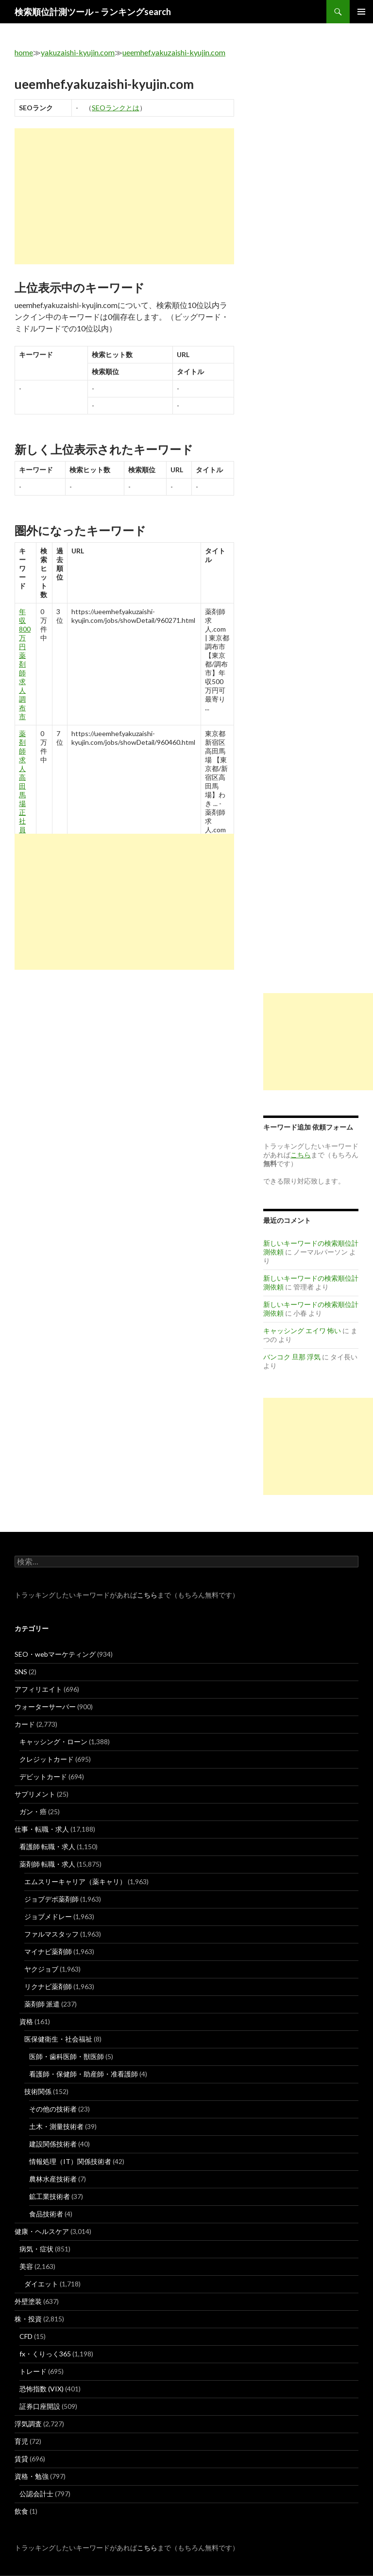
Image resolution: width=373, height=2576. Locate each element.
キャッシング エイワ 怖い (302, 1330)
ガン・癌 (33, 1811)
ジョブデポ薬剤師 (51, 1899)
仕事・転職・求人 (42, 1829)
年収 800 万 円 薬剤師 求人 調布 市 (25, 664)
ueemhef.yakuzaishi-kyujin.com (173, 52)
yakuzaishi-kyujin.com (78, 52)
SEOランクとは (115, 107)
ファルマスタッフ (51, 1934)
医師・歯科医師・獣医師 (66, 2056)
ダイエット (41, 2284)
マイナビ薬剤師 (48, 1951)
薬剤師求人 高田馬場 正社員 (22, 781)
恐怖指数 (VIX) (41, 2389)
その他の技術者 (53, 2109)
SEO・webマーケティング (55, 1654)
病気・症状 (36, 2249)
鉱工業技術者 (49, 2196)
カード (25, 1724)
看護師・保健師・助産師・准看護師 (83, 2074)
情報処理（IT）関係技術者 (70, 2161)
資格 (26, 2021)
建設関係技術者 (53, 2144)
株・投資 (28, 2319)
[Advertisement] (124, 196)
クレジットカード (46, 1759)
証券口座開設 (39, 2406)
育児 (21, 2441)
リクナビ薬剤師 (48, 1986)
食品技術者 (46, 2214)
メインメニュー (361, 11)
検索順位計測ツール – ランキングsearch (93, 11)
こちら (147, 1595)
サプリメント (35, 1794)
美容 (26, 2266)
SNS (21, 1671)
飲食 (21, 2511)
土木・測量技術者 (56, 2126)
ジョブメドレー (48, 1916)
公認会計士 (36, 2494)
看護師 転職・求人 (47, 1846)
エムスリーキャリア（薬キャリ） (75, 1881)
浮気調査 (28, 2424)
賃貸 (21, 2459)
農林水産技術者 (53, 2179)
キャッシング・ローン (53, 1741)
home (24, 52)
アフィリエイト (38, 1689)
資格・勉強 (32, 2476)
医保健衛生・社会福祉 (58, 2039)
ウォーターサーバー (45, 1706)
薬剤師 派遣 (42, 2004)
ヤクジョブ (41, 1969)
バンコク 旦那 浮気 (292, 1357)
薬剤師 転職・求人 (47, 1864)
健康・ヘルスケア (42, 2231)
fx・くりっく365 (45, 2354)
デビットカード (43, 1776)
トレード (33, 2371)
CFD (26, 2336)
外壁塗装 (28, 2301)
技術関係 (37, 2091)
